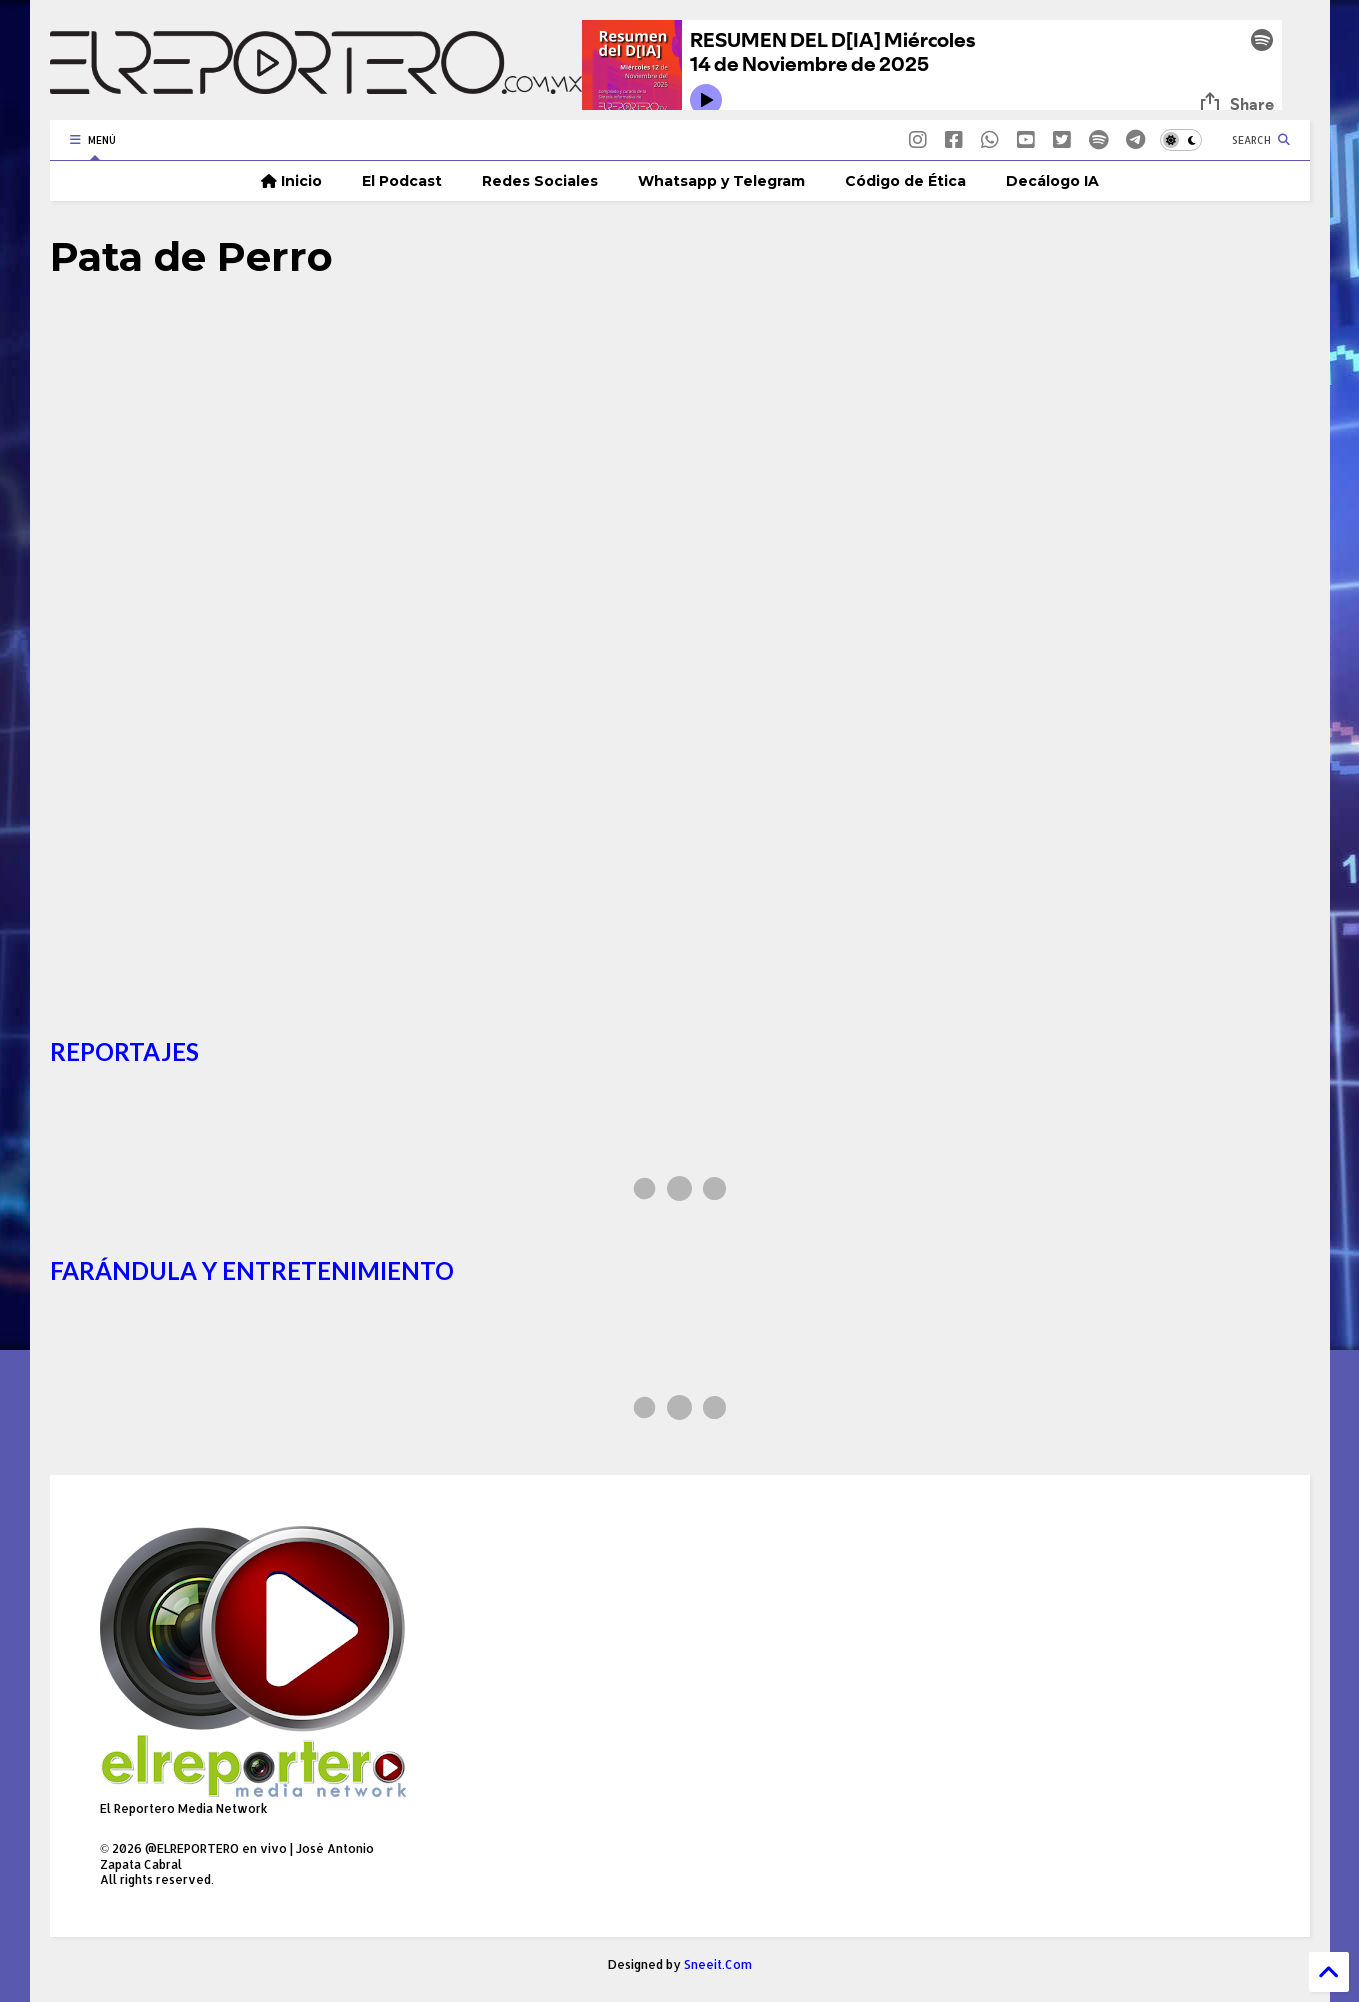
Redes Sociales (540, 181)
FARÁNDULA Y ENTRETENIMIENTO (252, 1270)
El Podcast (402, 181)
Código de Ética (905, 181)
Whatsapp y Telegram (721, 181)
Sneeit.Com (718, 1964)
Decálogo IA (1052, 181)
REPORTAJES (124, 1051)
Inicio (291, 181)
